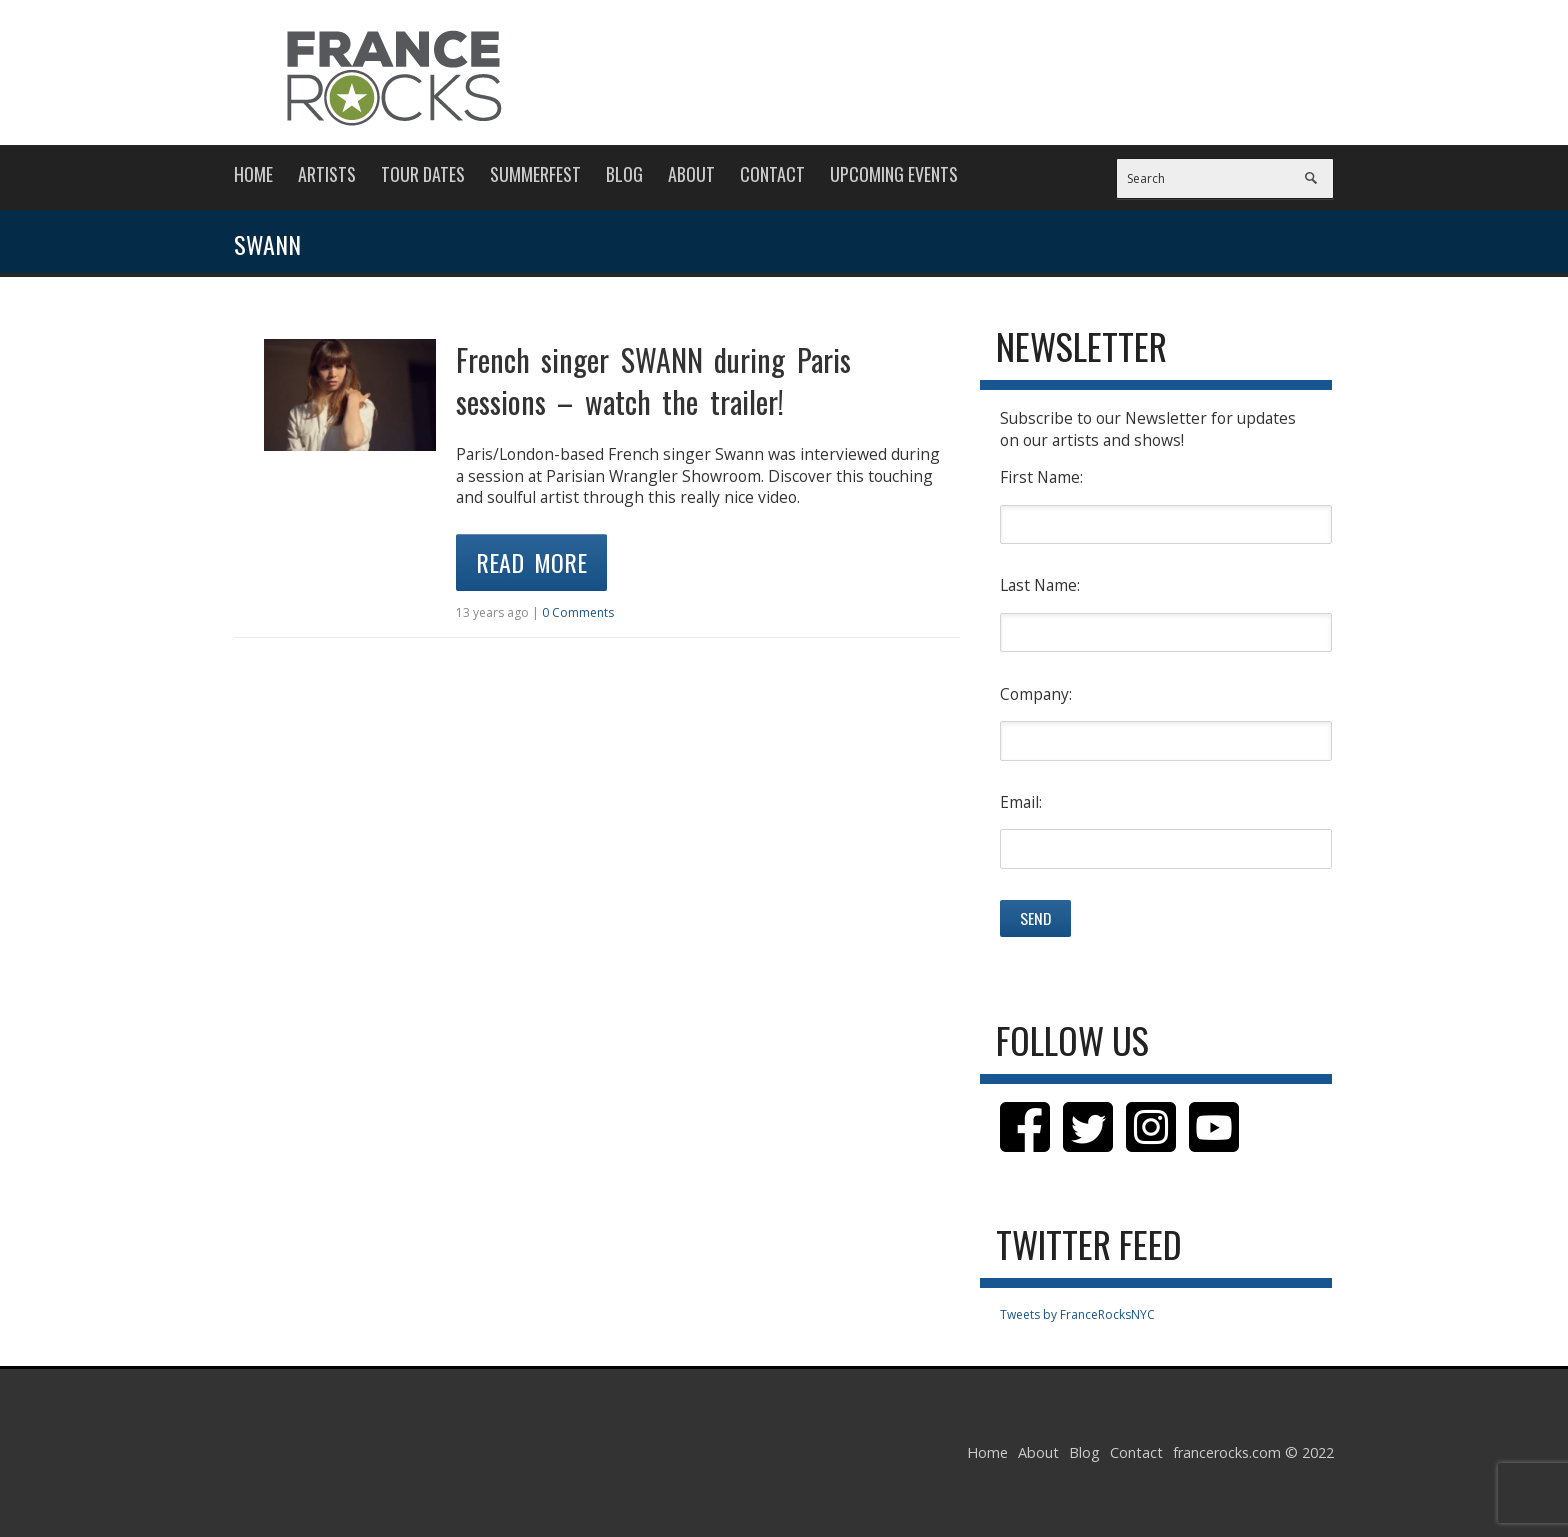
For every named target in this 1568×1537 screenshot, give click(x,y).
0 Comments (578, 612)
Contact (772, 174)
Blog (624, 174)
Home (253, 174)
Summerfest (535, 174)
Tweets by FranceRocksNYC (1077, 1314)
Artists (327, 174)
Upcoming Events (894, 174)
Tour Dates (423, 174)
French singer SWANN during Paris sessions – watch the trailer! (653, 380)
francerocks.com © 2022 (1253, 1452)
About (691, 174)
